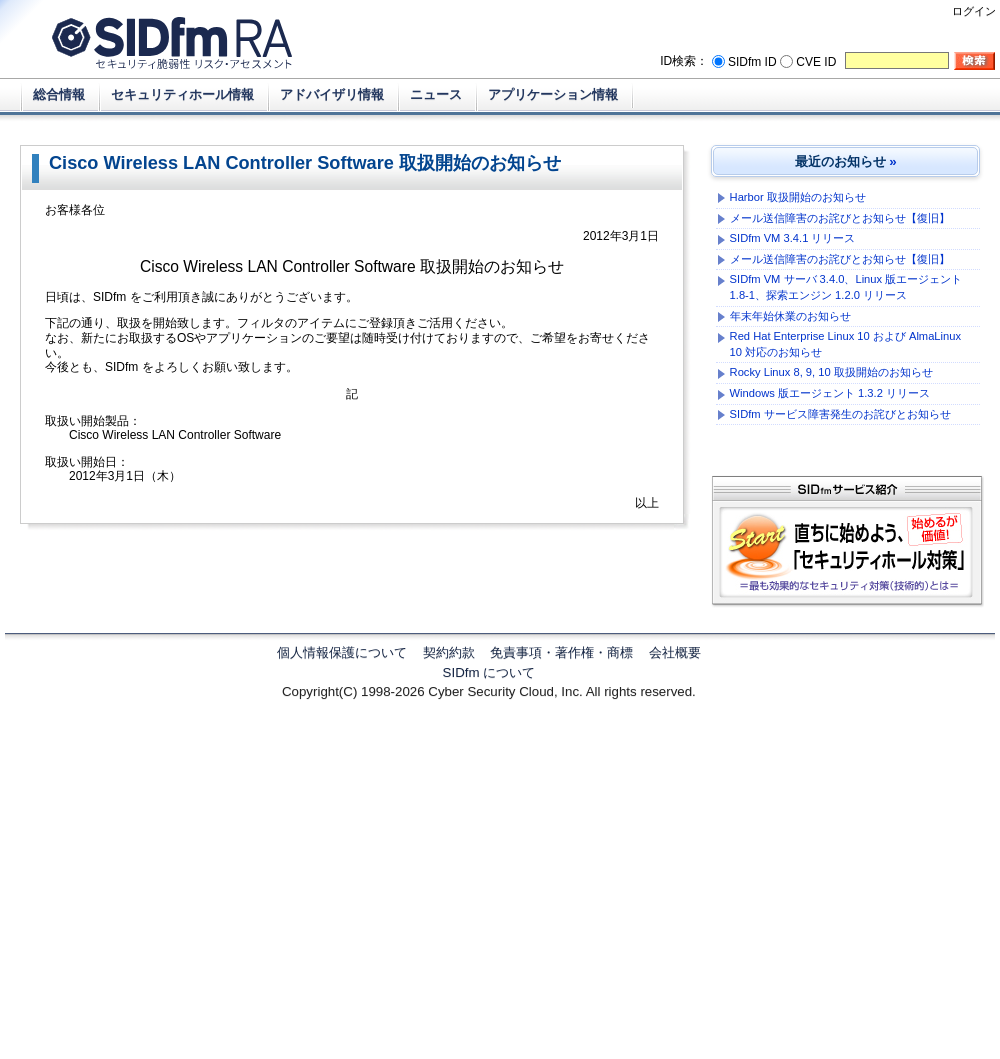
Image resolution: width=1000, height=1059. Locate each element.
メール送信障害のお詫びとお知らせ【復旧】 (840, 218)
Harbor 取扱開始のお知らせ (798, 197)
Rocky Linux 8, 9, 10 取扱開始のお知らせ (831, 372)
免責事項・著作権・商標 (561, 652)
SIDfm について (489, 672)
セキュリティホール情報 (182, 94)
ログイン (974, 11)
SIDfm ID (752, 62)
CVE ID (816, 62)
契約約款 (449, 652)
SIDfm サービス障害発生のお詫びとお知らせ (840, 414)
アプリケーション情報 (553, 94)
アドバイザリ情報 (332, 94)
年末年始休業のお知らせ (790, 316)
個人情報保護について (342, 652)
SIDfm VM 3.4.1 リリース (793, 238)
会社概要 (675, 652)
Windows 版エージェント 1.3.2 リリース (830, 393)
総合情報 (59, 94)
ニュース (436, 94)
